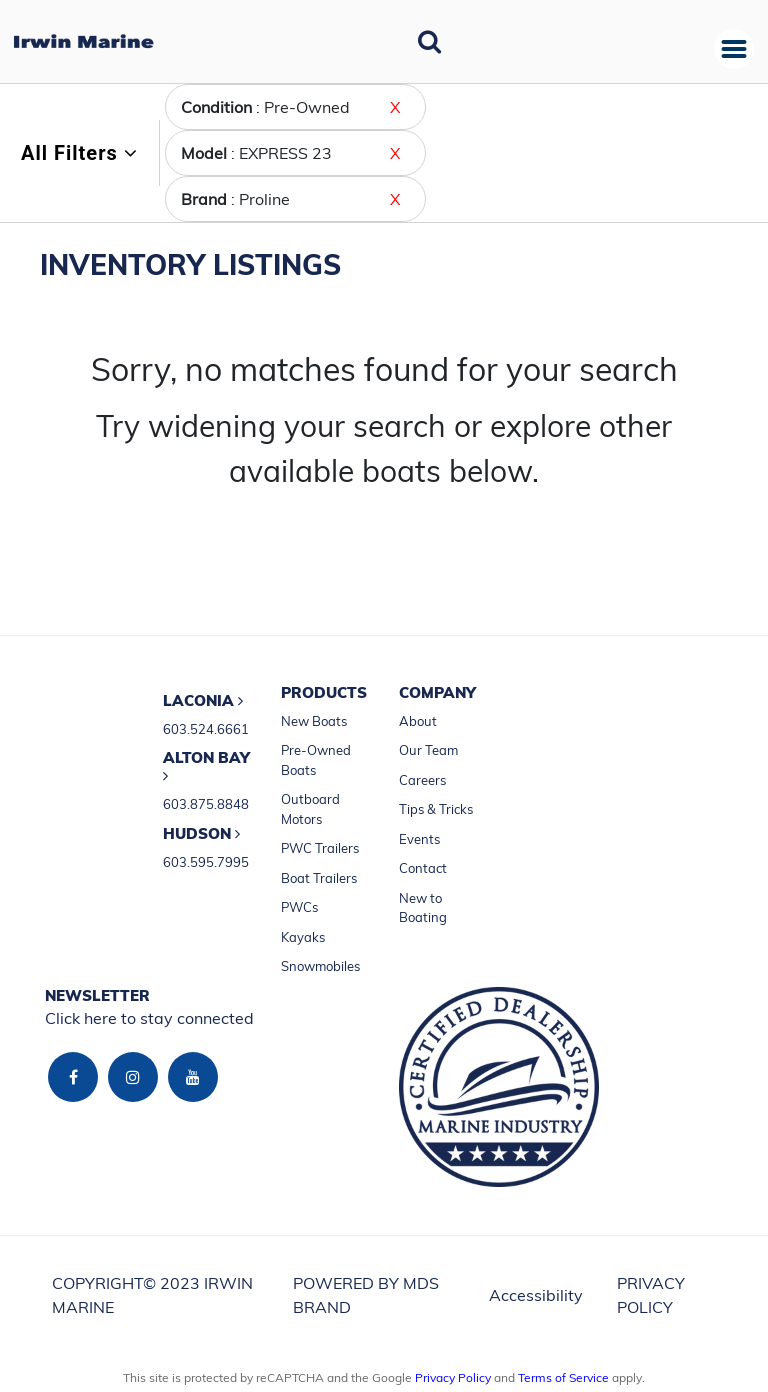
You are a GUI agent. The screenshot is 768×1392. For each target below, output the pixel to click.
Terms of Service (563, 1377)
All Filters (79, 153)
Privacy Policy (453, 1377)
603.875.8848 (206, 804)
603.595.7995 (206, 862)
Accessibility (536, 1295)
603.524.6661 (206, 729)
